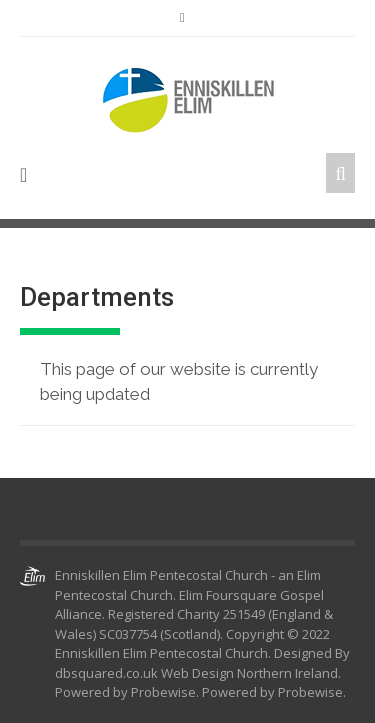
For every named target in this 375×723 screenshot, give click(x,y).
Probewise (310, 692)
